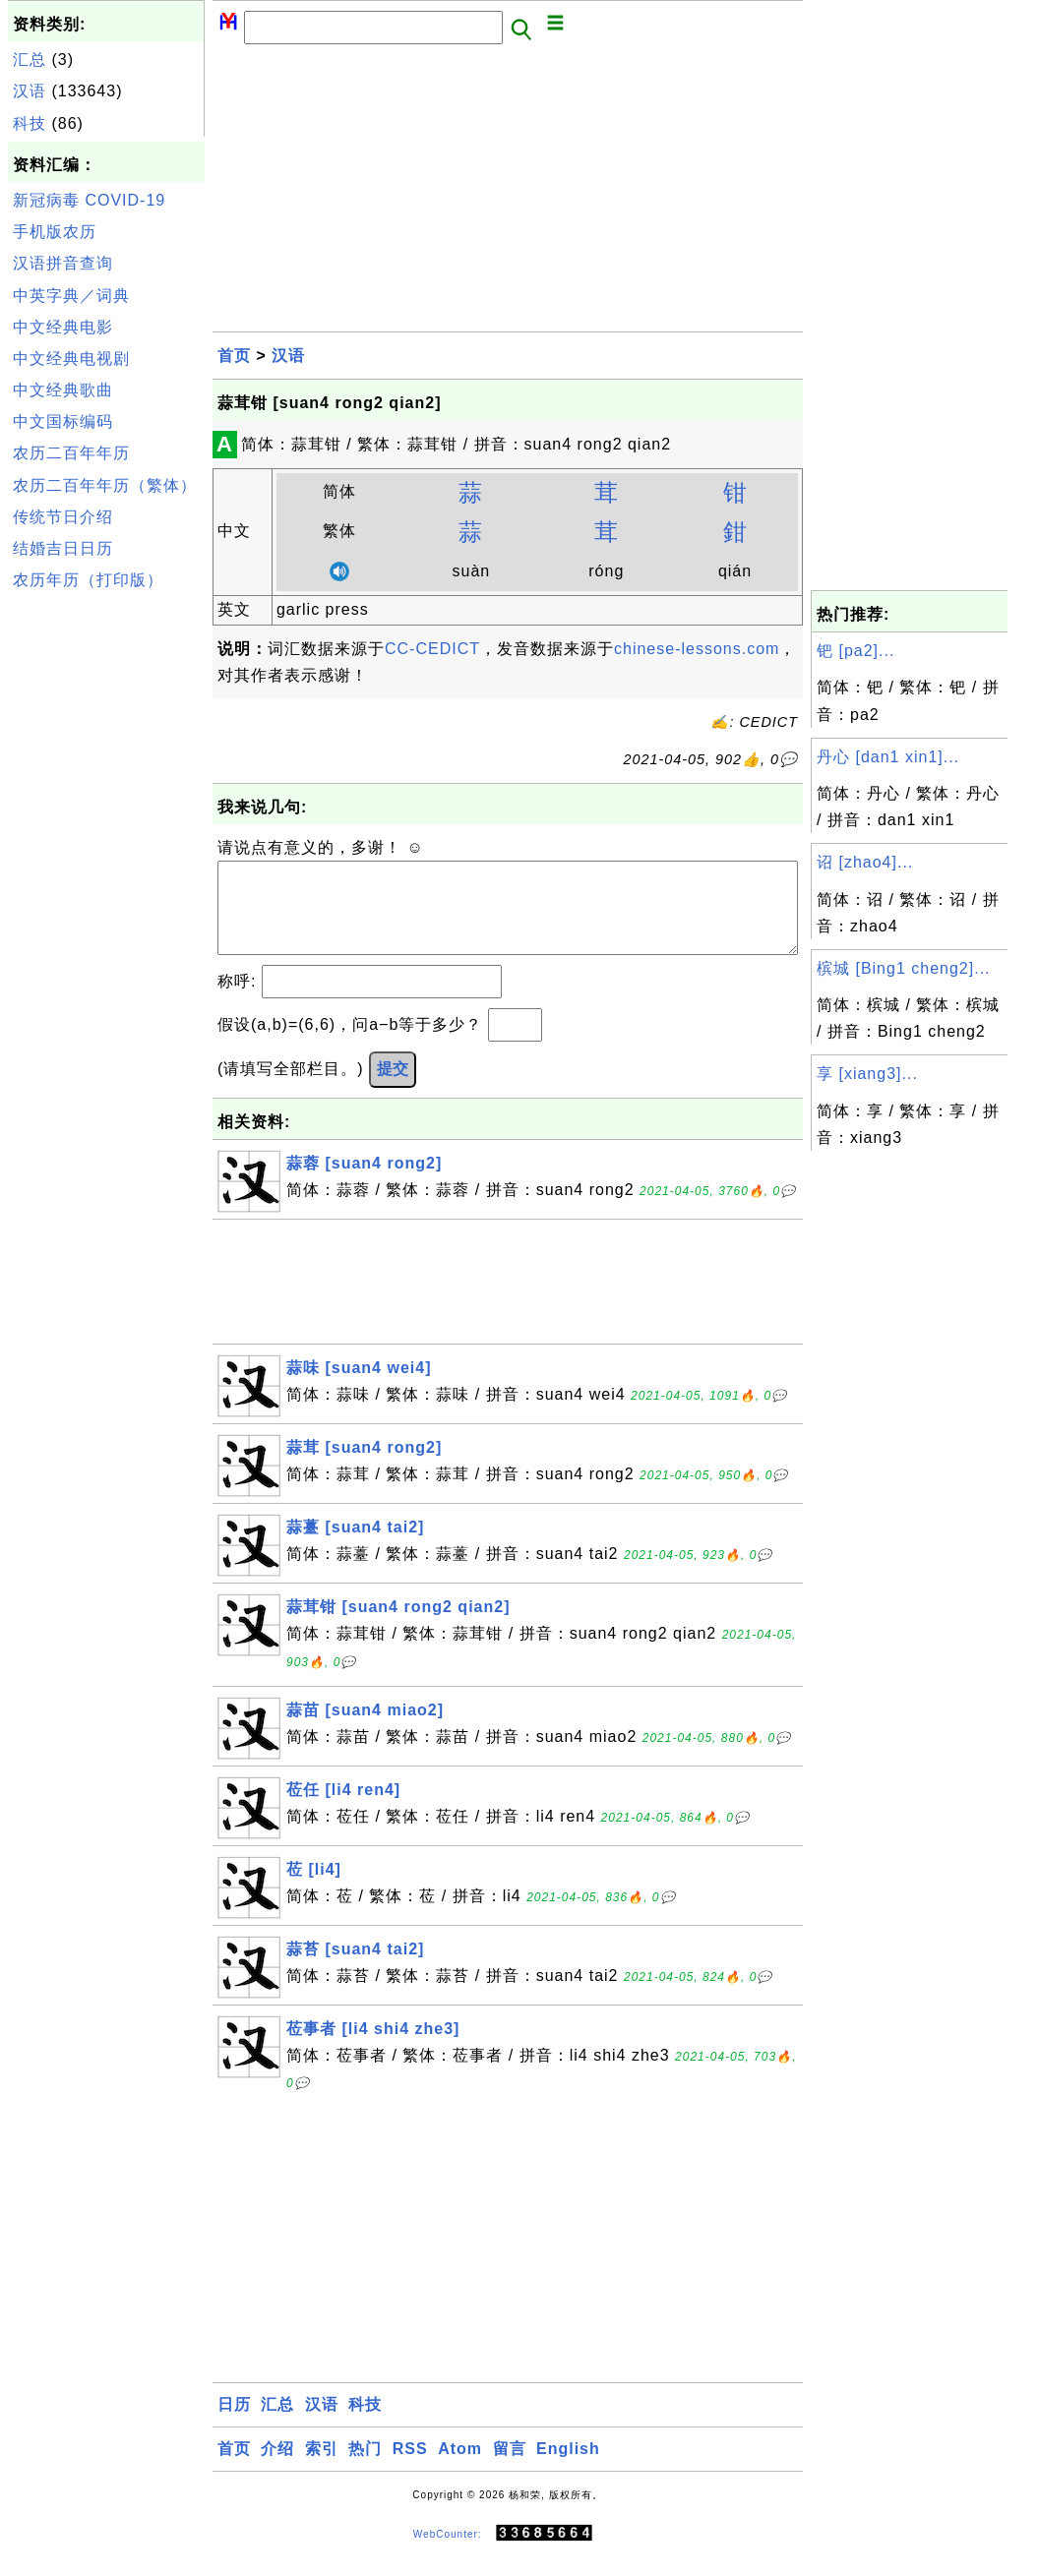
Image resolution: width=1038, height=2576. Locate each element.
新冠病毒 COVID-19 (89, 200)
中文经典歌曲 (63, 390)
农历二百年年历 (71, 453)
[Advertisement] (106, 893)
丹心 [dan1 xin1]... (888, 757)
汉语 (29, 91)
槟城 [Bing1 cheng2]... (904, 968)
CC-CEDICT (432, 648)
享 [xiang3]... (867, 1073)
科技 (29, 123)
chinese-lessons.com (696, 648)
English (568, 2468)
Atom (460, 2468)
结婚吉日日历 (63, 548)
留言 (509, 2468)
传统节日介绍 (63, 517)
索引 (321, 2468)
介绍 (277, 2468)
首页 (234, 355)
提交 (392, 1088)
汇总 (29, 59)
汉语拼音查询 (63, 263)
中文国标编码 (63, 421)
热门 (365, 2468)
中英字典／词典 (71, 295)
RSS (410, 2468)
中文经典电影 (63, 327)
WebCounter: (447, 2552)
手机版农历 (54, 231)
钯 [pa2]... (855, 650)
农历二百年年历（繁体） (105, 485)
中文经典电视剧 (71, 358)
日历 (234, 2424)
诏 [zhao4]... (865, 862)
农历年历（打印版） (88, 579)
